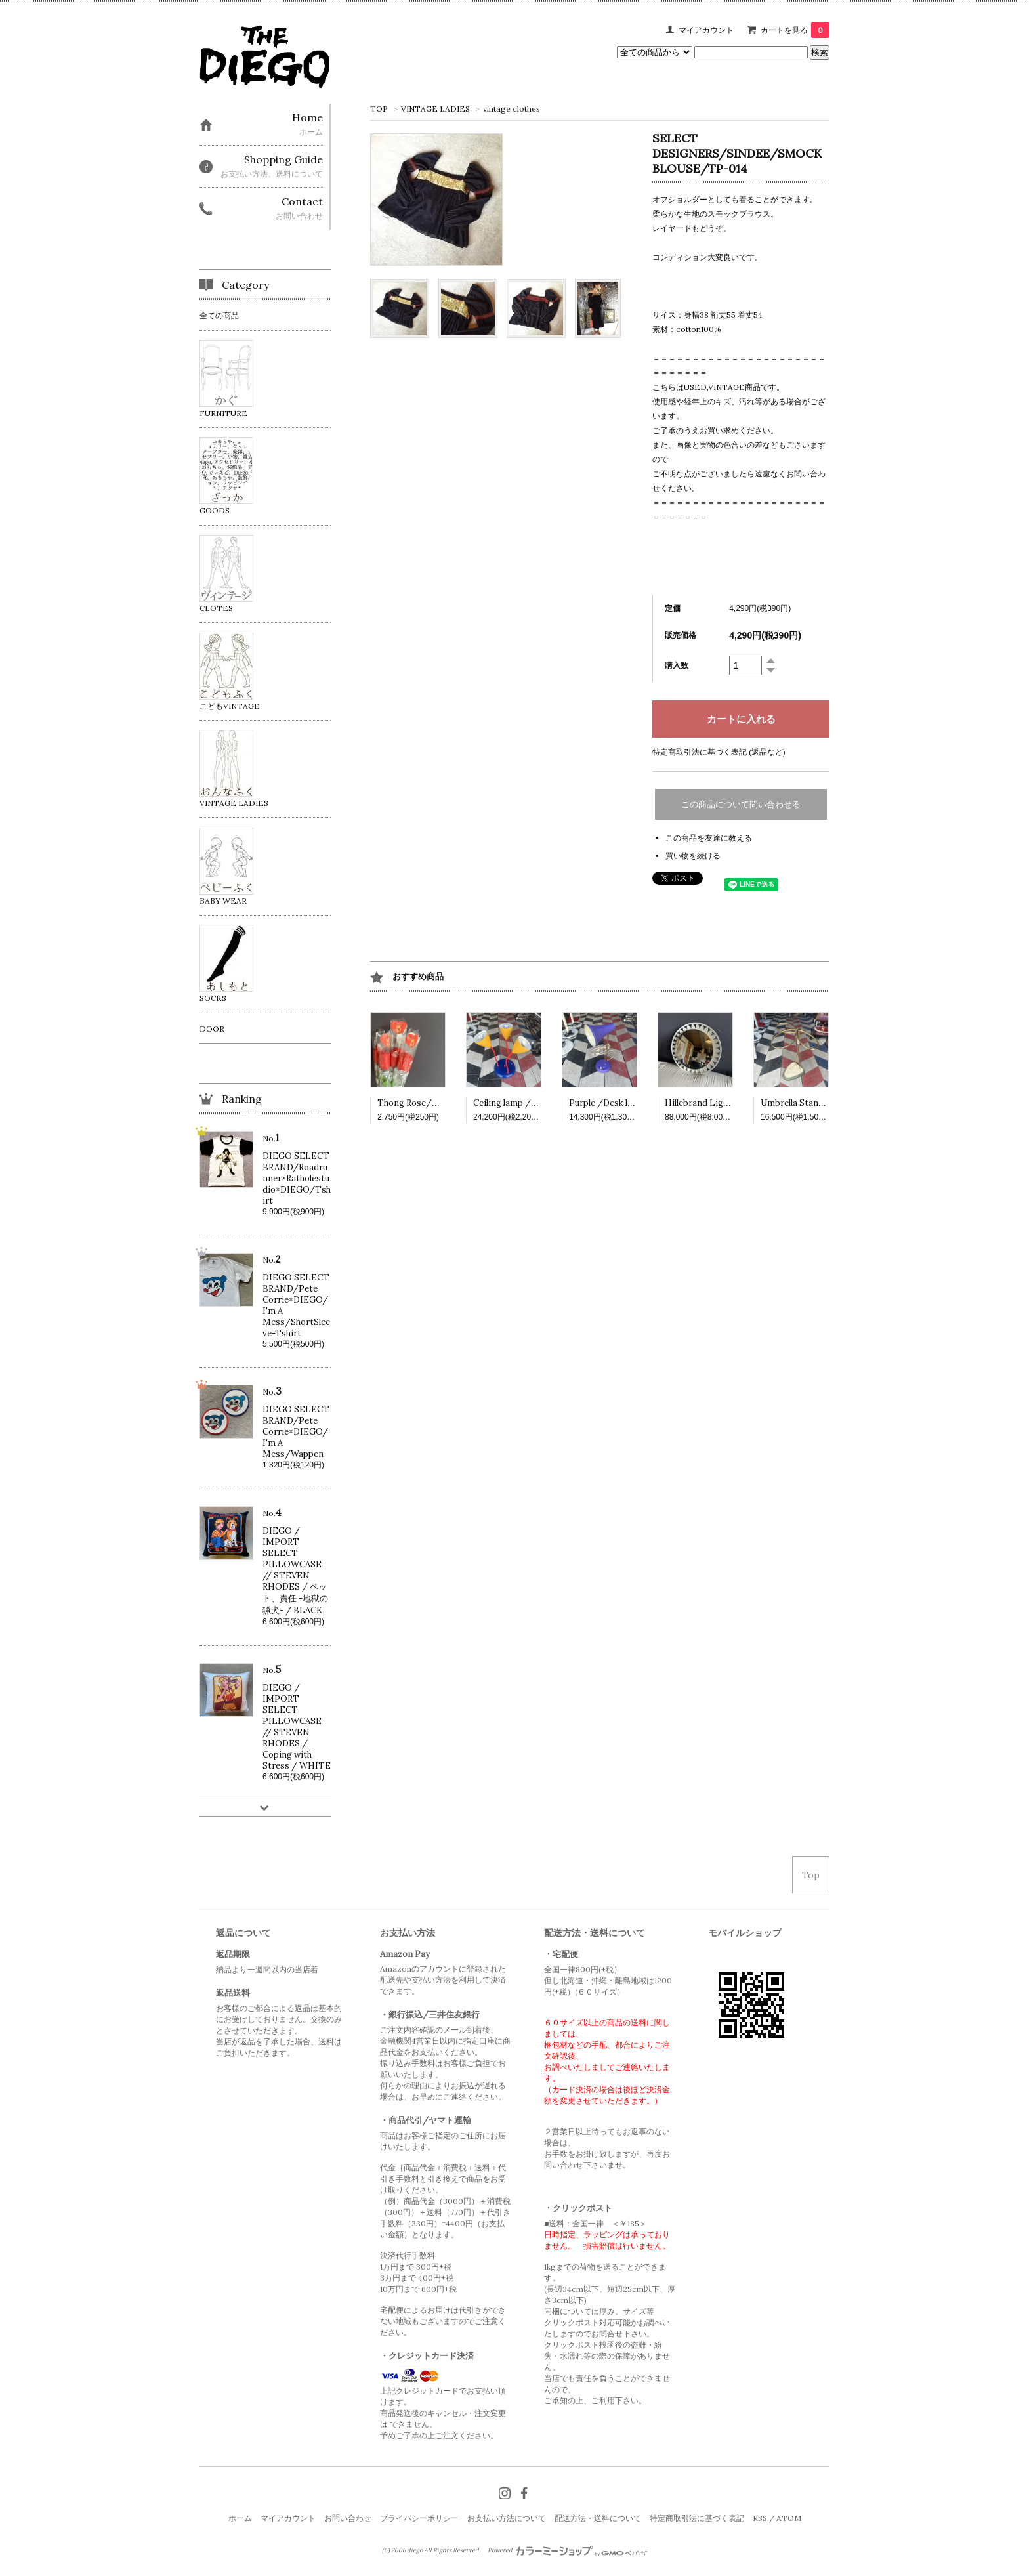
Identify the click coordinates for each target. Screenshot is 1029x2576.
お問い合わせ (347, 2518)
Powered (567, 2550)
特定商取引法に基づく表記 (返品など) (719, 752)
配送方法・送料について (598, 2518)
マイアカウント (706, 30)
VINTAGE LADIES (435, 109)
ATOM (788, 2518)
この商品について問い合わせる (741, 804)
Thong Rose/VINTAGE (424, 1103)
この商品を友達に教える (708, 838)
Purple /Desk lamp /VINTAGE (631, 1103)
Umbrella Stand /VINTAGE (816, 1103)
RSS (760, 2518)
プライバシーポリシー (419, 2518)
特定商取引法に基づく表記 (697, 2518)
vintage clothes (511, 109)
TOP (379, 109)
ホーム (240, 2518)
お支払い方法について (506, 2518)
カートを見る (795, 30)
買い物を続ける (693, 855)
